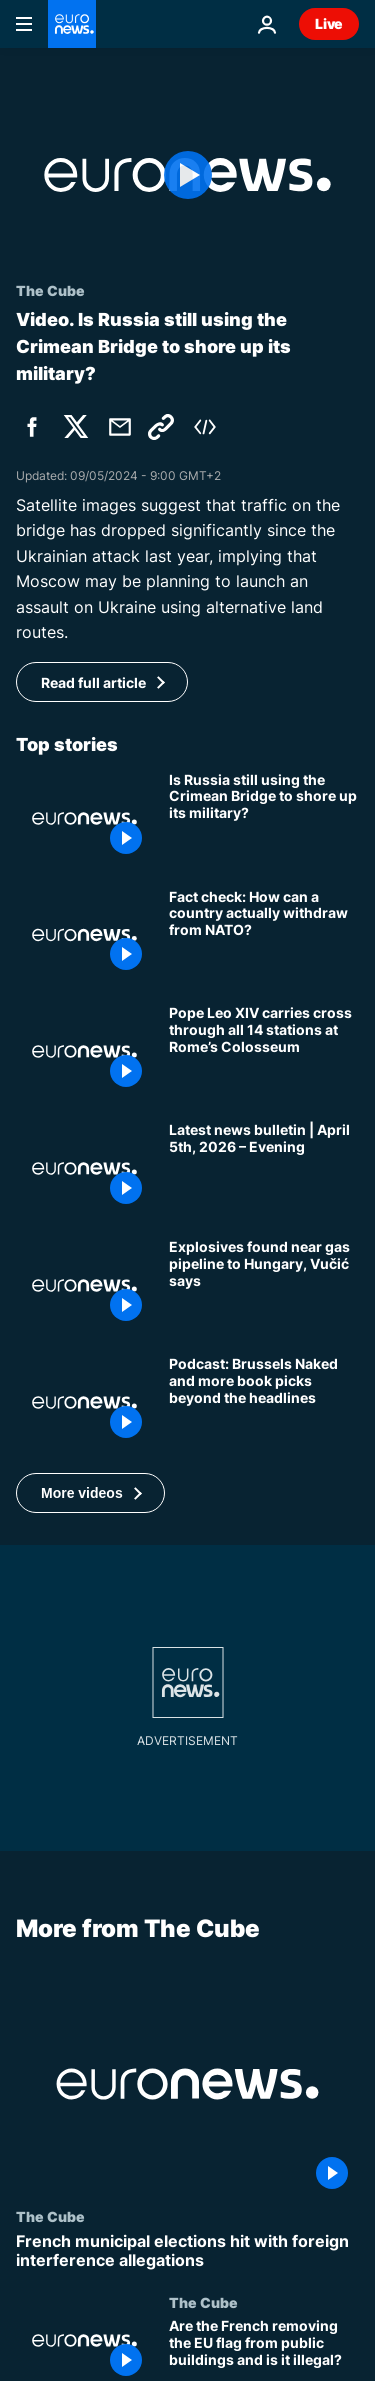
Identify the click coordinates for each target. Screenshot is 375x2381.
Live (329, 23)
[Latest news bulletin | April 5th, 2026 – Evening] (264, 1168)
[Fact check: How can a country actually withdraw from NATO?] (264, 935)
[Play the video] (187, 175)
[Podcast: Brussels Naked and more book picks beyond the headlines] (264, 1402)
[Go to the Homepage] (72, 24)
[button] (90, 1493)
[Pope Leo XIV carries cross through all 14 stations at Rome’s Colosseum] (264, 1051)
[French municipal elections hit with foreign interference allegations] (187, 2251)
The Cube (50, 2216)
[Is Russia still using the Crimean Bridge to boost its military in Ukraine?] (264, 818)
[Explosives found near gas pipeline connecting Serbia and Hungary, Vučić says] (264, 1285)
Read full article (93, 682)
